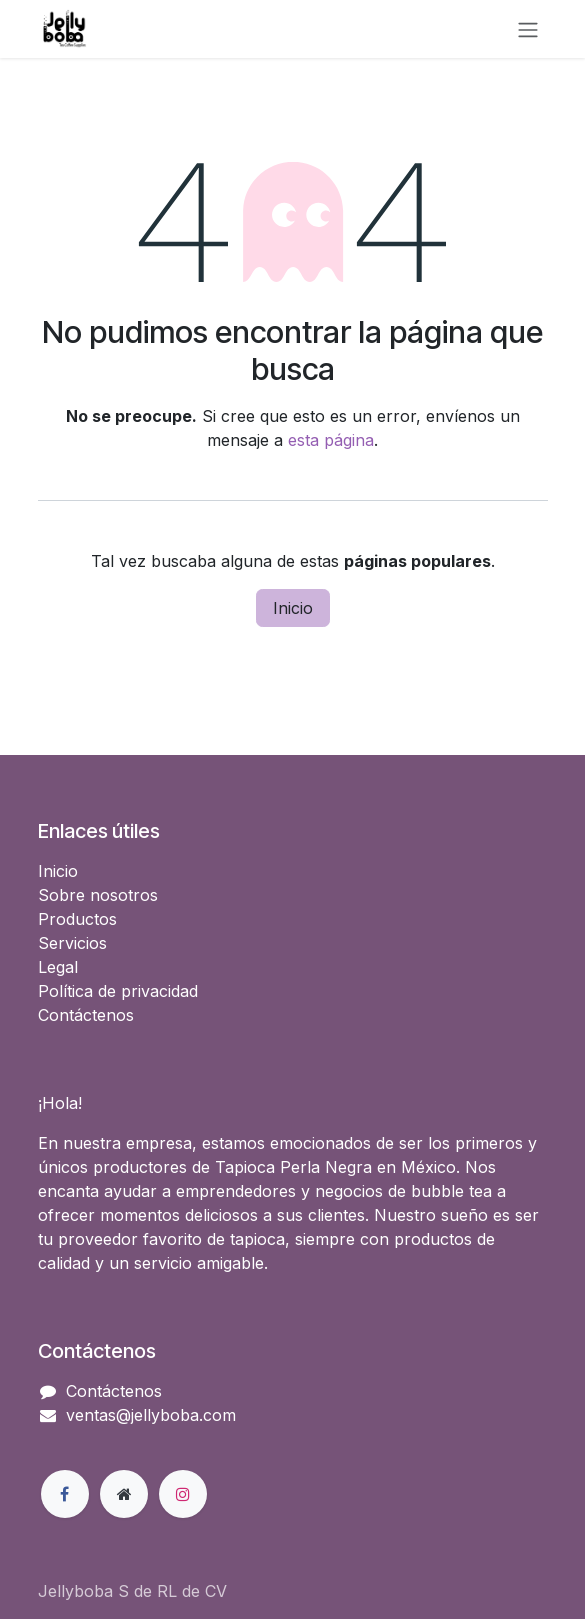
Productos (77, 919)
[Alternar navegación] (528, 29)
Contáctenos (86, 1015)
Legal (58, 967)
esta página (331, 440)
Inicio (293, 608)
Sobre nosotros (98, 895)
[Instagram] (183, 1494)
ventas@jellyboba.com (151, 1415)
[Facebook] (65, 1494)
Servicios (72, 943)
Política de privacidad (118, 991)
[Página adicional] (124, 1494)
